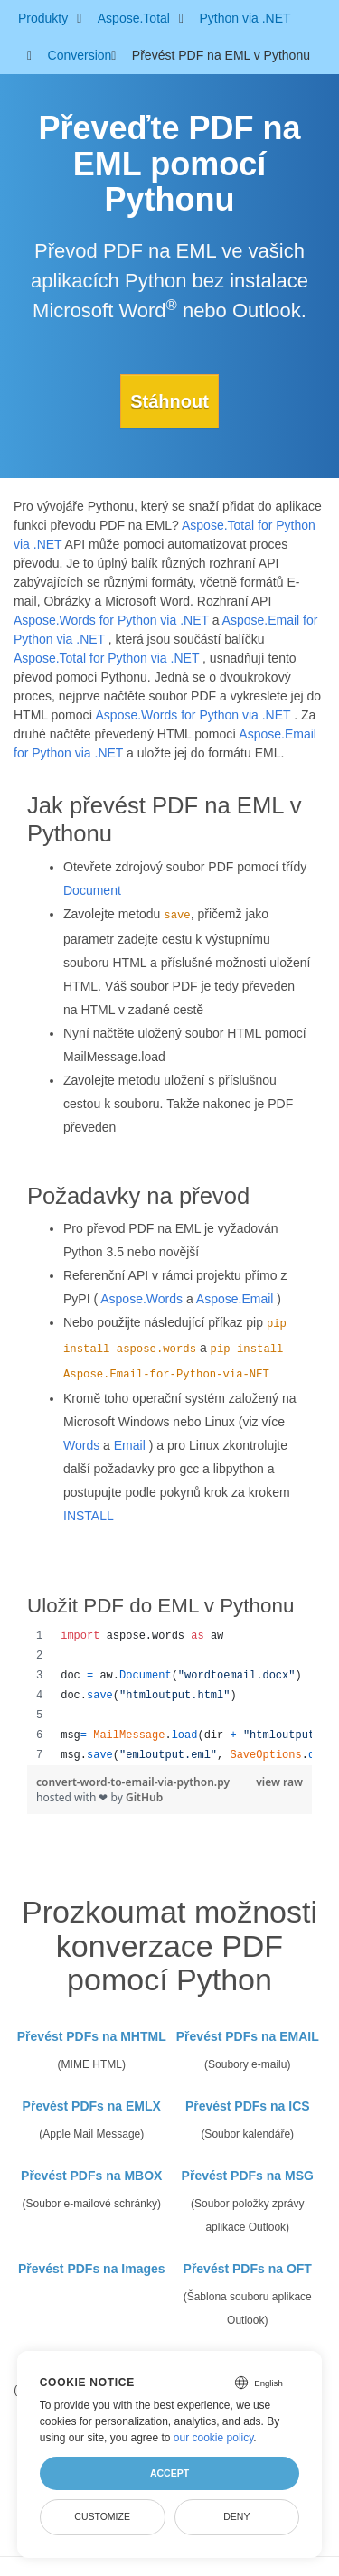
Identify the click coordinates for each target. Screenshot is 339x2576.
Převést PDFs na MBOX (91, 2175)
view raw (279, 1782)
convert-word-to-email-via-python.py (133, 1782)
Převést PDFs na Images (91, 2268)
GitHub (144, 1797)
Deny (236, 2516)
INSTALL (88, 1516)
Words (81, 1445)
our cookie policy (214, 2437)
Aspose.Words (141, 1299)
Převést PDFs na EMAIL (247, 2036)
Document (92, 890)
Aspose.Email (235, 1299)
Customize (102, 2516)
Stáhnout (169, 401)
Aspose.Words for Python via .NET (111, 620)
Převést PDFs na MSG (248, 2175)
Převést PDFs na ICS (247, 2106)
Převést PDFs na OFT (248, 2268)
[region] (169, 1695)
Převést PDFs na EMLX (92, 2106)
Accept (169, 2473)
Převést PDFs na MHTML (91, 2036)
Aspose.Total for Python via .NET (106, 658)
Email (130, 1445)
